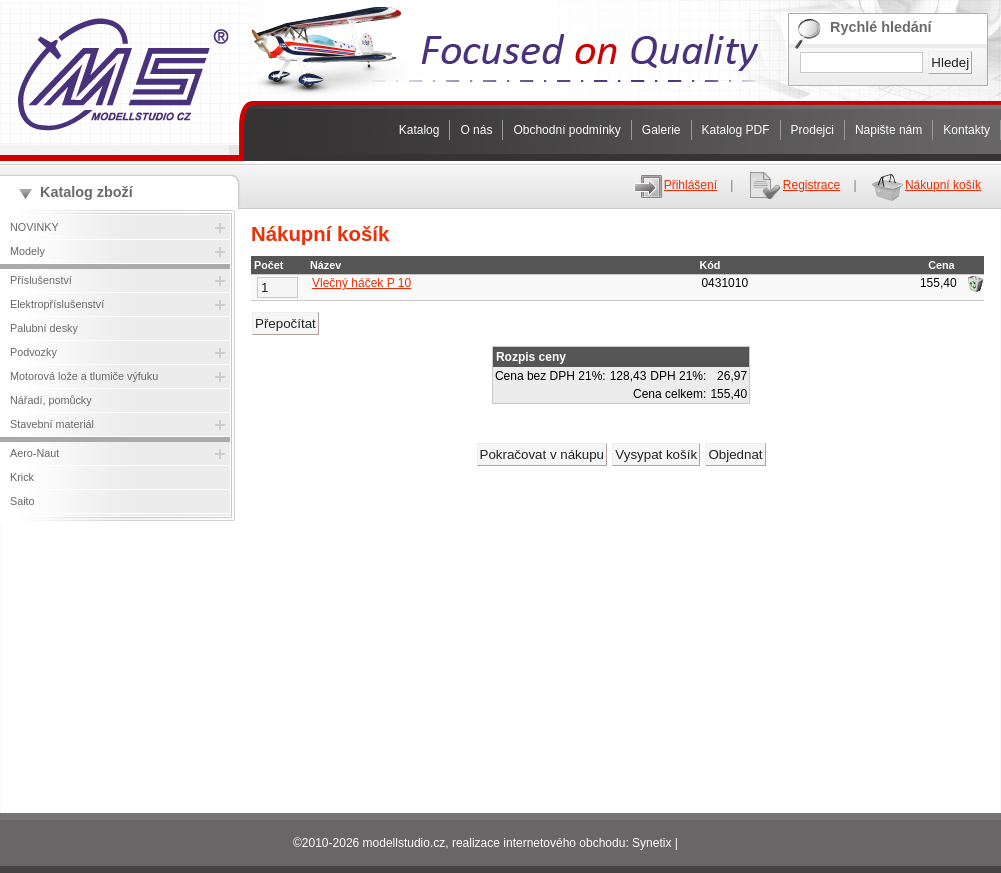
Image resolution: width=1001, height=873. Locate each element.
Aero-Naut (34, 453)
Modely (27, 251)
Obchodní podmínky (566, 130)
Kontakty (966, 130)
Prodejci (812, 130)
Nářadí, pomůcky (51, 400)
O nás (476, 130)
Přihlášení (675, 185)
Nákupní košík (925, 185)
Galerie (661, 130)
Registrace (793, 185)
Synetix (651, 843)
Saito (22, 501)
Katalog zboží (86, 192)
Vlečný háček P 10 (361, 283)
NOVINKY (34, 227)
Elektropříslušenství (57, 304)
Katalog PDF (736, 130)
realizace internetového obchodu (538, 843)
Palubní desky (44, 328)
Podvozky (33, 352)
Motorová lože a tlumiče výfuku (84, 376)
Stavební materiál (52, 424)
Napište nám (888, 130)
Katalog (419, 130)
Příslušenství (41, 280)
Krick (22, 477)
